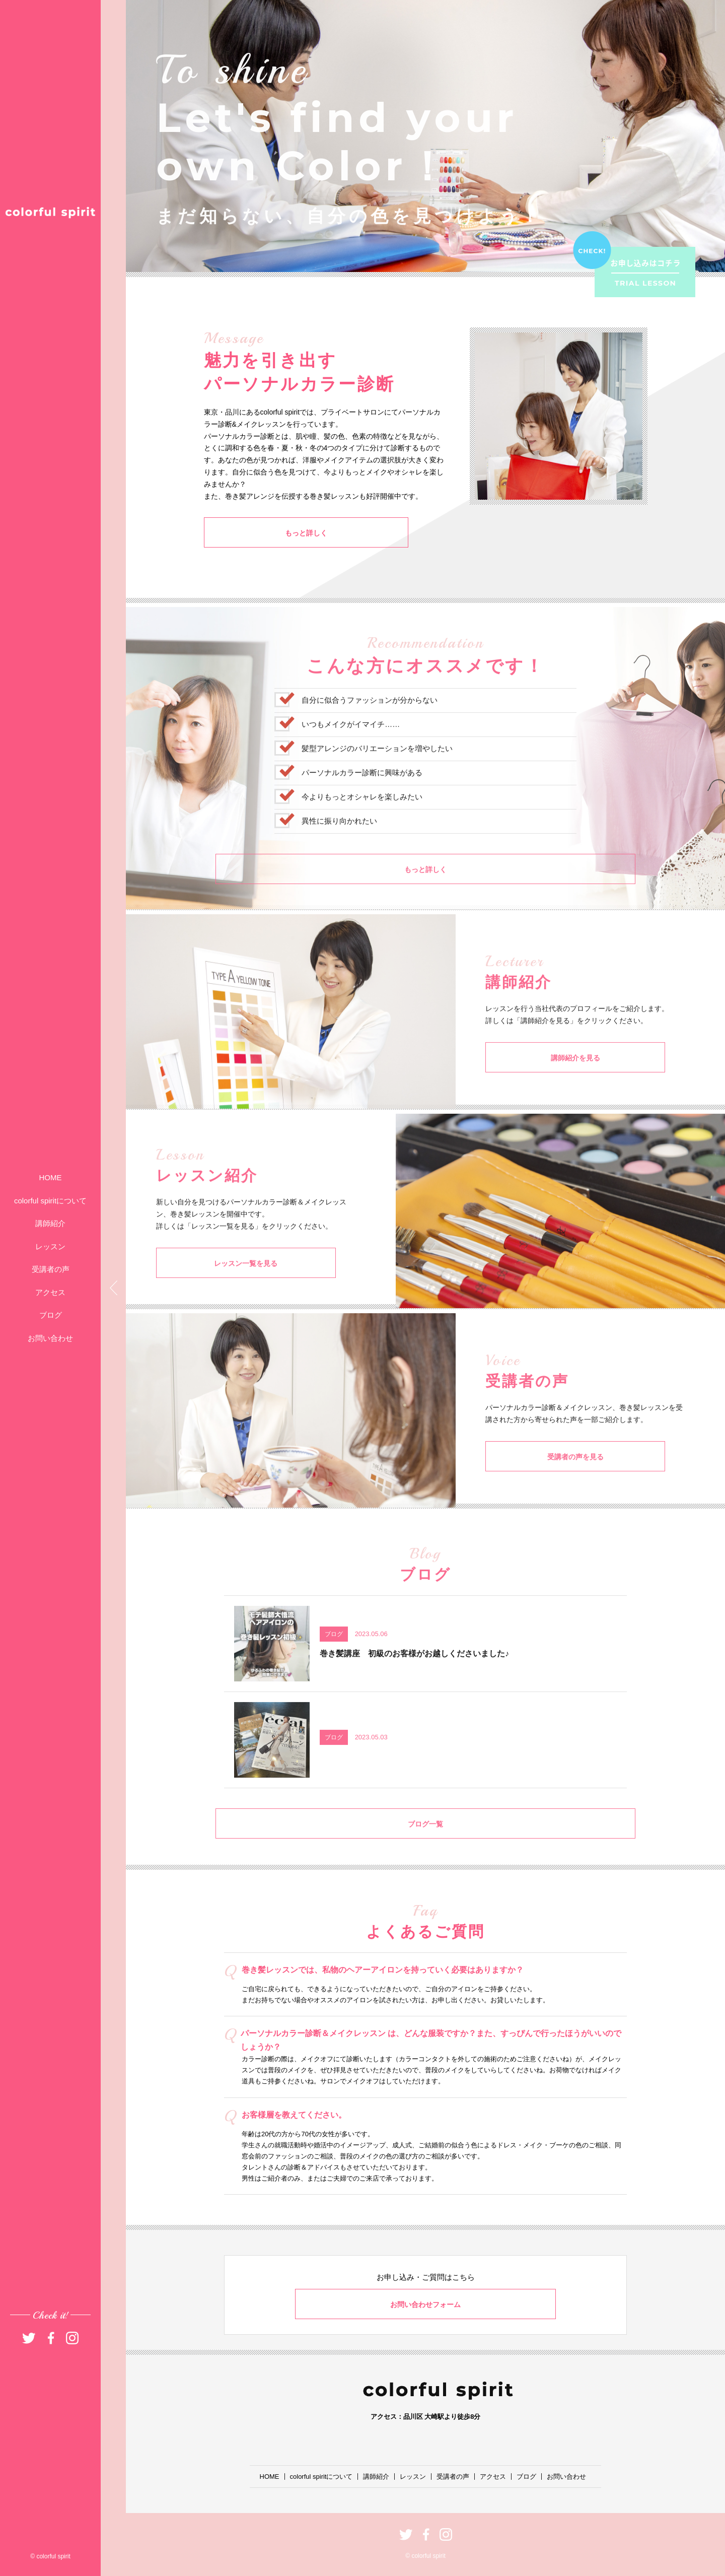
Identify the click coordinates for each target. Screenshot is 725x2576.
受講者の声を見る (535, 1485)
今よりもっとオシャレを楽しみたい (362, 826)
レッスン (50, 1246)
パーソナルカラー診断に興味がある (362, 802)
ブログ (50, 1315)
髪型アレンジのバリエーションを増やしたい (377, 778)
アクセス (50, 1292)
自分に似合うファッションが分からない (370, 729)
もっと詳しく (254, 534)
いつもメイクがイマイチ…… (351, 754)
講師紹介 (50, 1223)
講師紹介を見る (536, 1086)
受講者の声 (50, 1269)
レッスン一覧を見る (206, 1292)
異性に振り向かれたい (339, 850)
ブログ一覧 (426, 1853)
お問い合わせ (50, 1338)
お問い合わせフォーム (425, 2304)
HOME (50, 1177)
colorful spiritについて (50, 1200)
